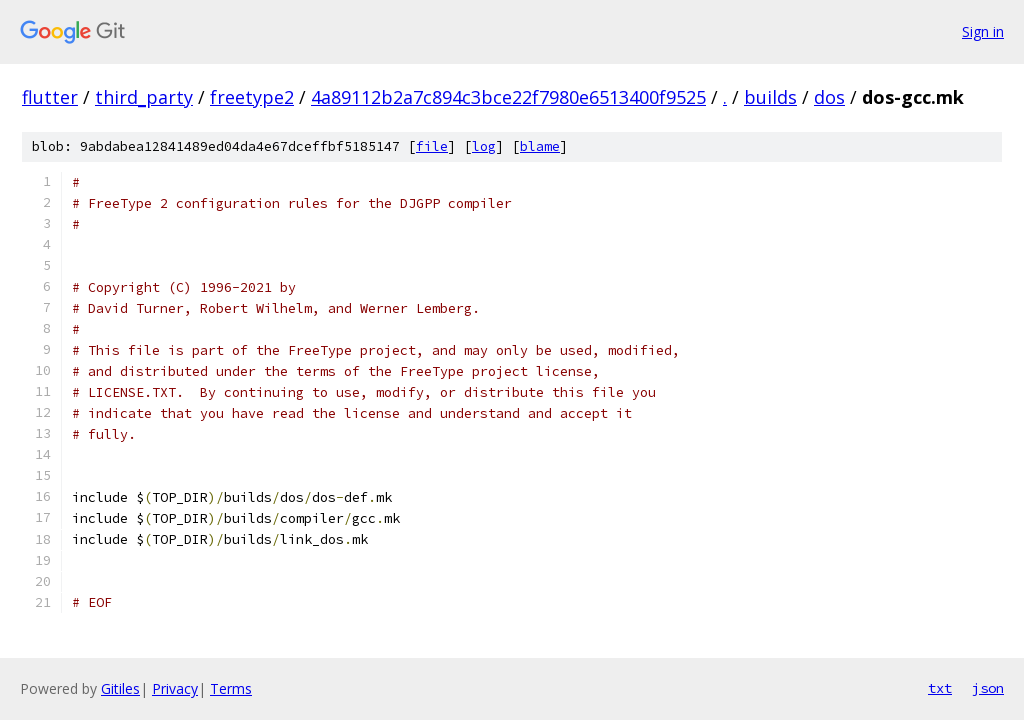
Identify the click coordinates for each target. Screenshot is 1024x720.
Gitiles (120, 688)
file (432, 146)
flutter (50, 97)
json (988, 688)
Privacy (175, 688)
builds (770, 97)
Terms (231, 688)
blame (540, 146)
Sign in (983, 31)
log (484, 146)
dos (829, 97)
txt (940, 688)
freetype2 (252, 97)
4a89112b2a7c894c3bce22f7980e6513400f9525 (508, 97)
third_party (144, 97)
